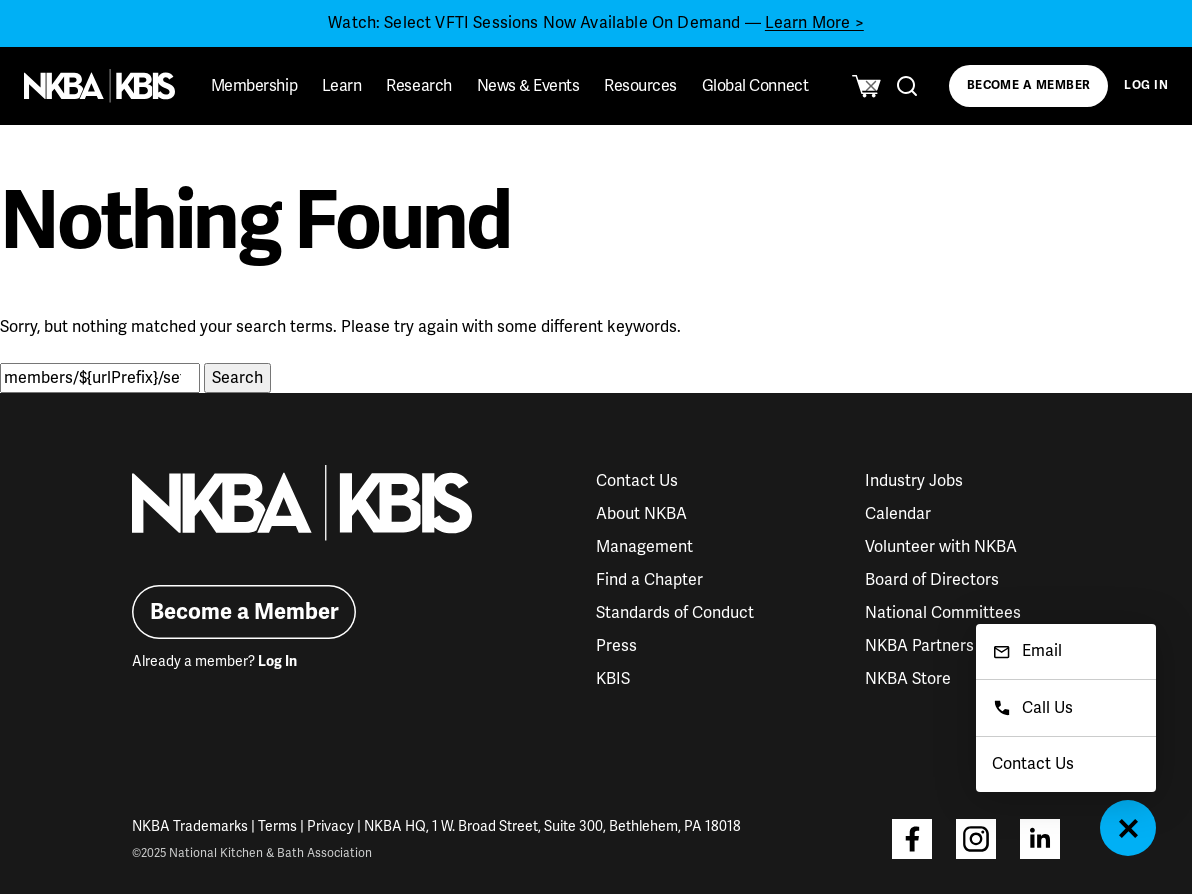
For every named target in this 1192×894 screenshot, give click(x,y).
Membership (254, 86)
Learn (342, 86)
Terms (277, 826)
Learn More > (814, 23)
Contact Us (637, 481)
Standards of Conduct (675, 613)
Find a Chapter (649, 580)
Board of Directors (932, 580)
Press (616, 646)
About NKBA (641, 514)
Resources (640, 86)
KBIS (613, 679)
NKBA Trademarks (190, 826)
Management (644, 547)
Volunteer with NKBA (941, 547)
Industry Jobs (914, 481)
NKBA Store (908, 679)
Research (418, 86)
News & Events (528, 86)
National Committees (943, 613)
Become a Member (1029, 85)
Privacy (330, 826)
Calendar (898, 514)
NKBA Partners (919, 646)
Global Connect (755, 86)
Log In (1146, 85)
